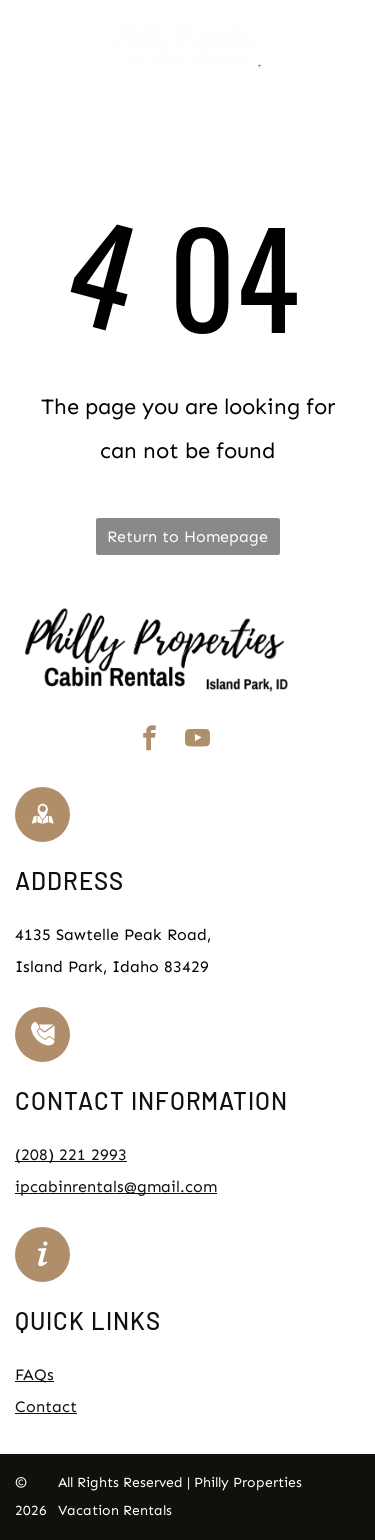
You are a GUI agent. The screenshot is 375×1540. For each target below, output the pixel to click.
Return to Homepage (187, 536)
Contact (46, 1406)
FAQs (34, 1374)
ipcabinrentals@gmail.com (116, 1186)
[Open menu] (348, 45)
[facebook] (150, 741)
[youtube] (198, 741)
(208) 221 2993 (71, 1154)
